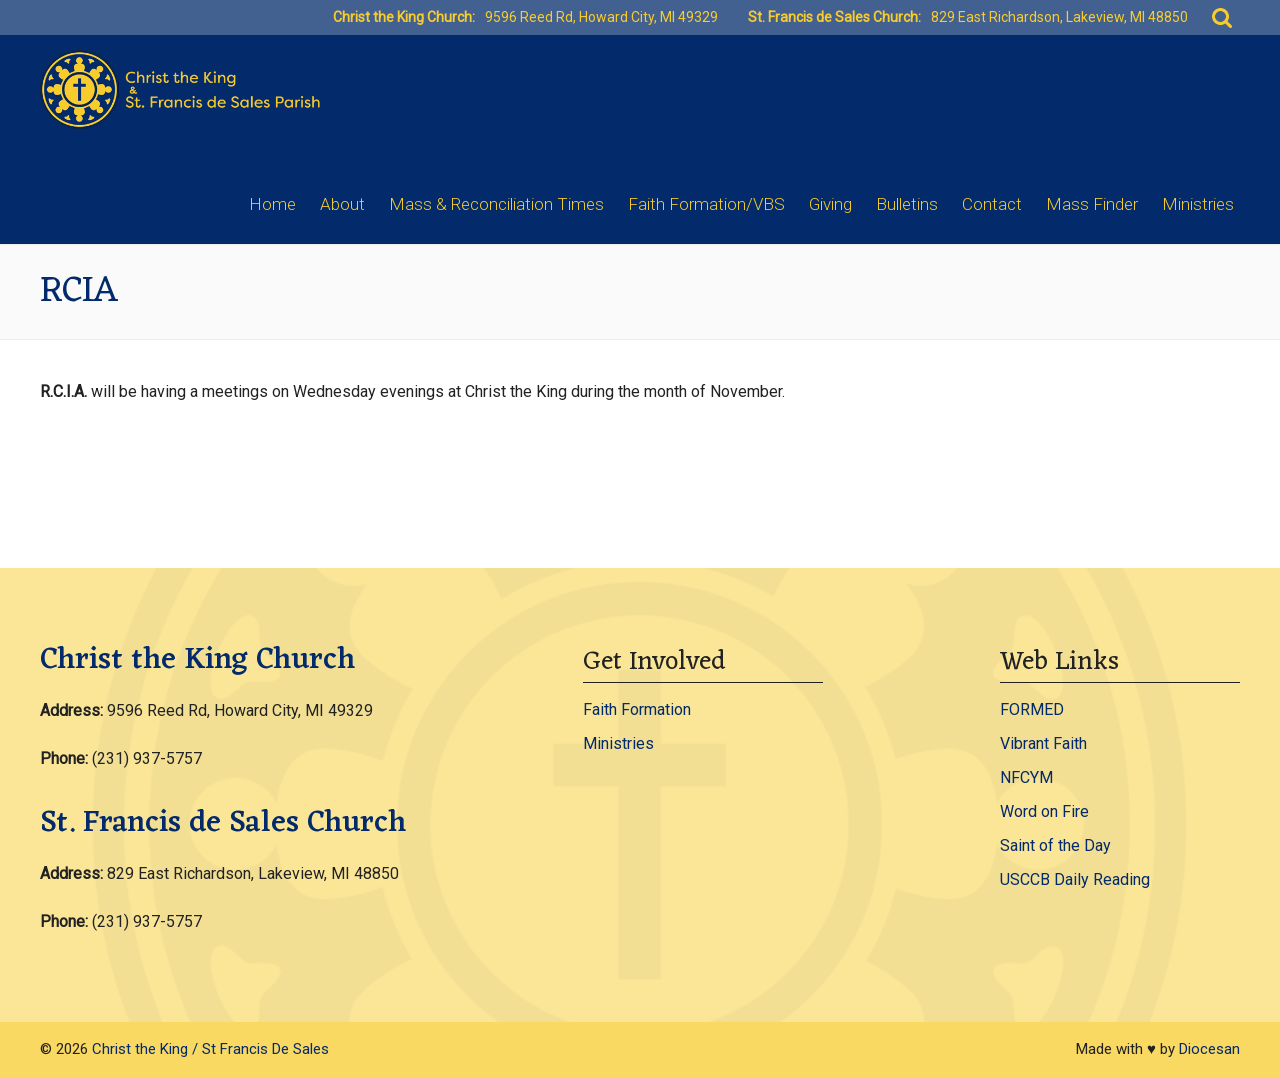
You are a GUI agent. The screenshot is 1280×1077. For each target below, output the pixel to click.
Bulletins (907, 204)
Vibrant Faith (1043, 743)
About (342, 204)
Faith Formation (637, 709)
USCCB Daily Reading (1075, 879)
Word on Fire (1044, 811)
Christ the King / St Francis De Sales (210, 1049)
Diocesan (1209, 1049)
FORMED (1032, 709)
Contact (992, 204)
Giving (830, 204)
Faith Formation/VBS (706, 204)
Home (272, 204)
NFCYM (1026, 777)
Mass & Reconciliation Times (496, 204)
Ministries (1198, 204)
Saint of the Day (1055, 845)
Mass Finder (1092, 204)
